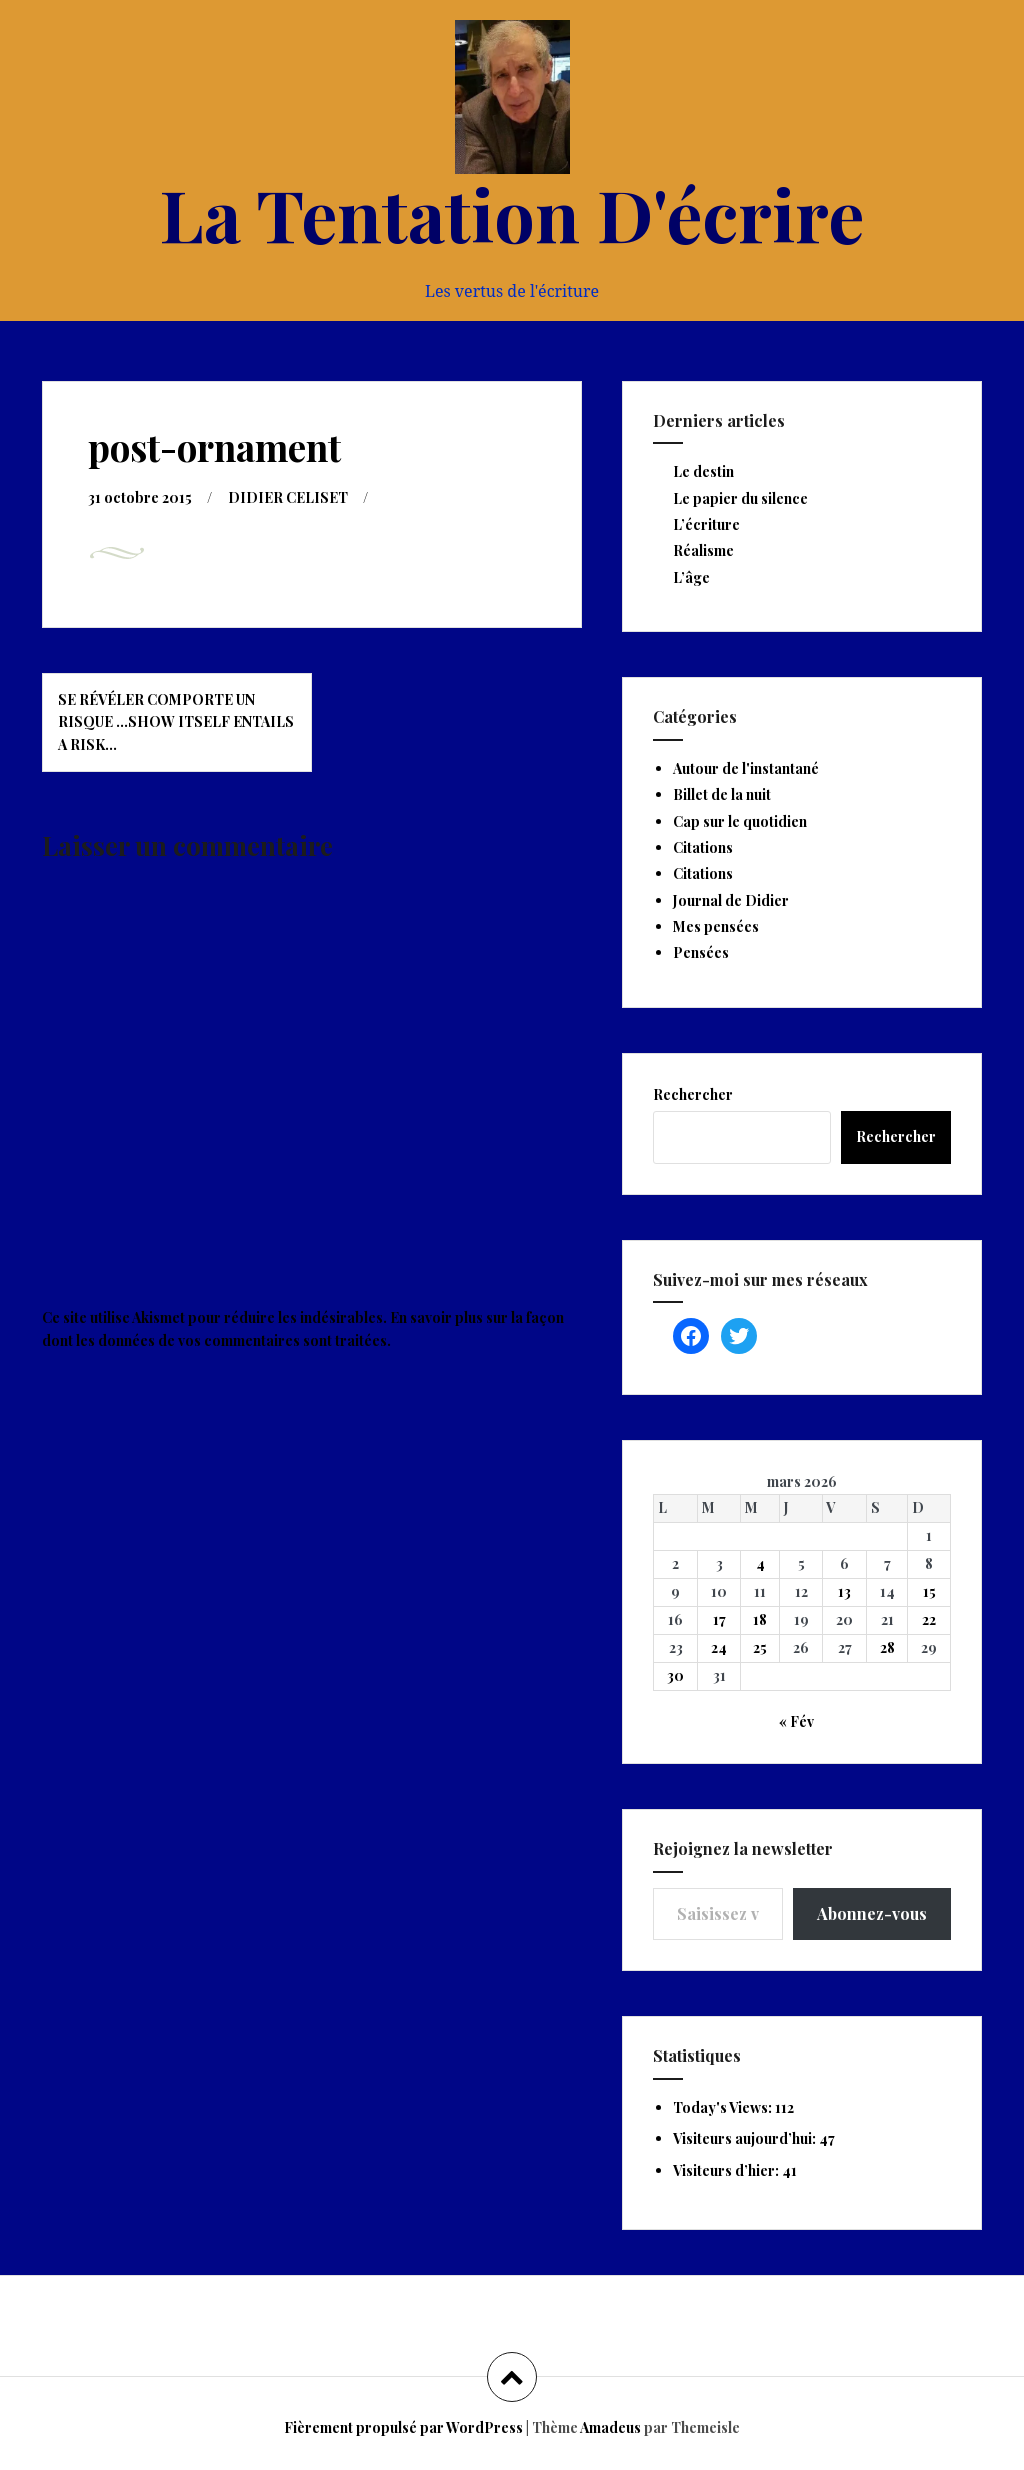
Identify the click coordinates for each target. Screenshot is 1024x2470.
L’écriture (706, 524)
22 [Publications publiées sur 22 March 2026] (929, 1619)
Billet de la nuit (722, 794)
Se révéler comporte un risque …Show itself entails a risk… (176, 722)
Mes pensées (716, 926)
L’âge (691, 577)
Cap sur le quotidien (740, 821)
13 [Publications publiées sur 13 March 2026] (844, 1591)
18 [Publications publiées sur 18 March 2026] (760, 1619)
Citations (703, 847)
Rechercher (693, 1094)
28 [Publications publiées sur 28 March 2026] (887, 1647)
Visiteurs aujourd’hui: (746, 2138)
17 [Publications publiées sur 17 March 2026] (719, 1619)
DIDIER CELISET (288, 497)
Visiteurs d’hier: (727, 2170)
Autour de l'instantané (746, 768)
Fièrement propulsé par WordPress (403, 2427)
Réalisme (703, 550)
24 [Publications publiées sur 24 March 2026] (719, 1647)
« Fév (796, 1721)
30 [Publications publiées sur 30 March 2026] (675, 1675)
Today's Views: (724, 2107)
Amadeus (610, 2427)
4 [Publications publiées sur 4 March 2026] (760, 1563)
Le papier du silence (740, 498)
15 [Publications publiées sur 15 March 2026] (929, 1591)
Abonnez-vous (872, 1913)
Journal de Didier (731, 900)
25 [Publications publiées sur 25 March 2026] (760, 1647)
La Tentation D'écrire (512, 213)
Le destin (703, 471)
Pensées (701, 952)
